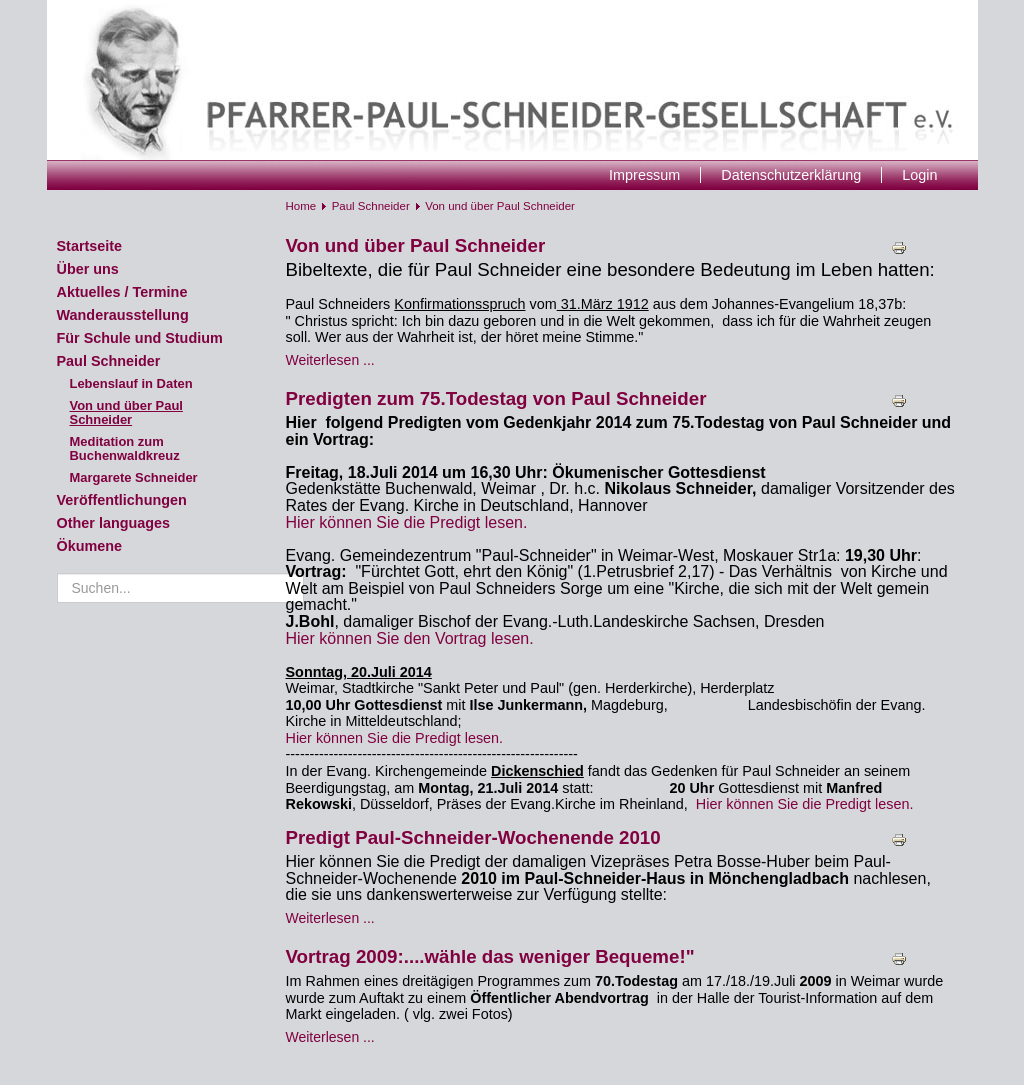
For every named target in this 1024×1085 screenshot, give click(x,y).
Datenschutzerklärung (791, 175)
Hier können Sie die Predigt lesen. (407, 522)
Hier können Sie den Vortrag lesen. (410, 638)
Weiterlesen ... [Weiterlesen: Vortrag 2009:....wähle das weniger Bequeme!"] (330, 1037)
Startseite (90, 246)
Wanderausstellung (123, 315)
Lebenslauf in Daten (131, 383)
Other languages (114, 523)
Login (919, 175)
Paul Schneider (109, 361)
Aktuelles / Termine (122, 292)
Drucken (902, 248)
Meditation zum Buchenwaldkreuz (125, 448)
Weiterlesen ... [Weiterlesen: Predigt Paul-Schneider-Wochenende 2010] (330, 918)
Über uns (88, 269)
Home (301, 206)
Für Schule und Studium (140, 338)
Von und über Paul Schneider (126, 412)
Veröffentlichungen (122, 500)
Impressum (644, 175)
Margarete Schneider (134, 477)
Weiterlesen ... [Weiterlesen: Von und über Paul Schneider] (330, 360)
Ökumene (90, 546)
